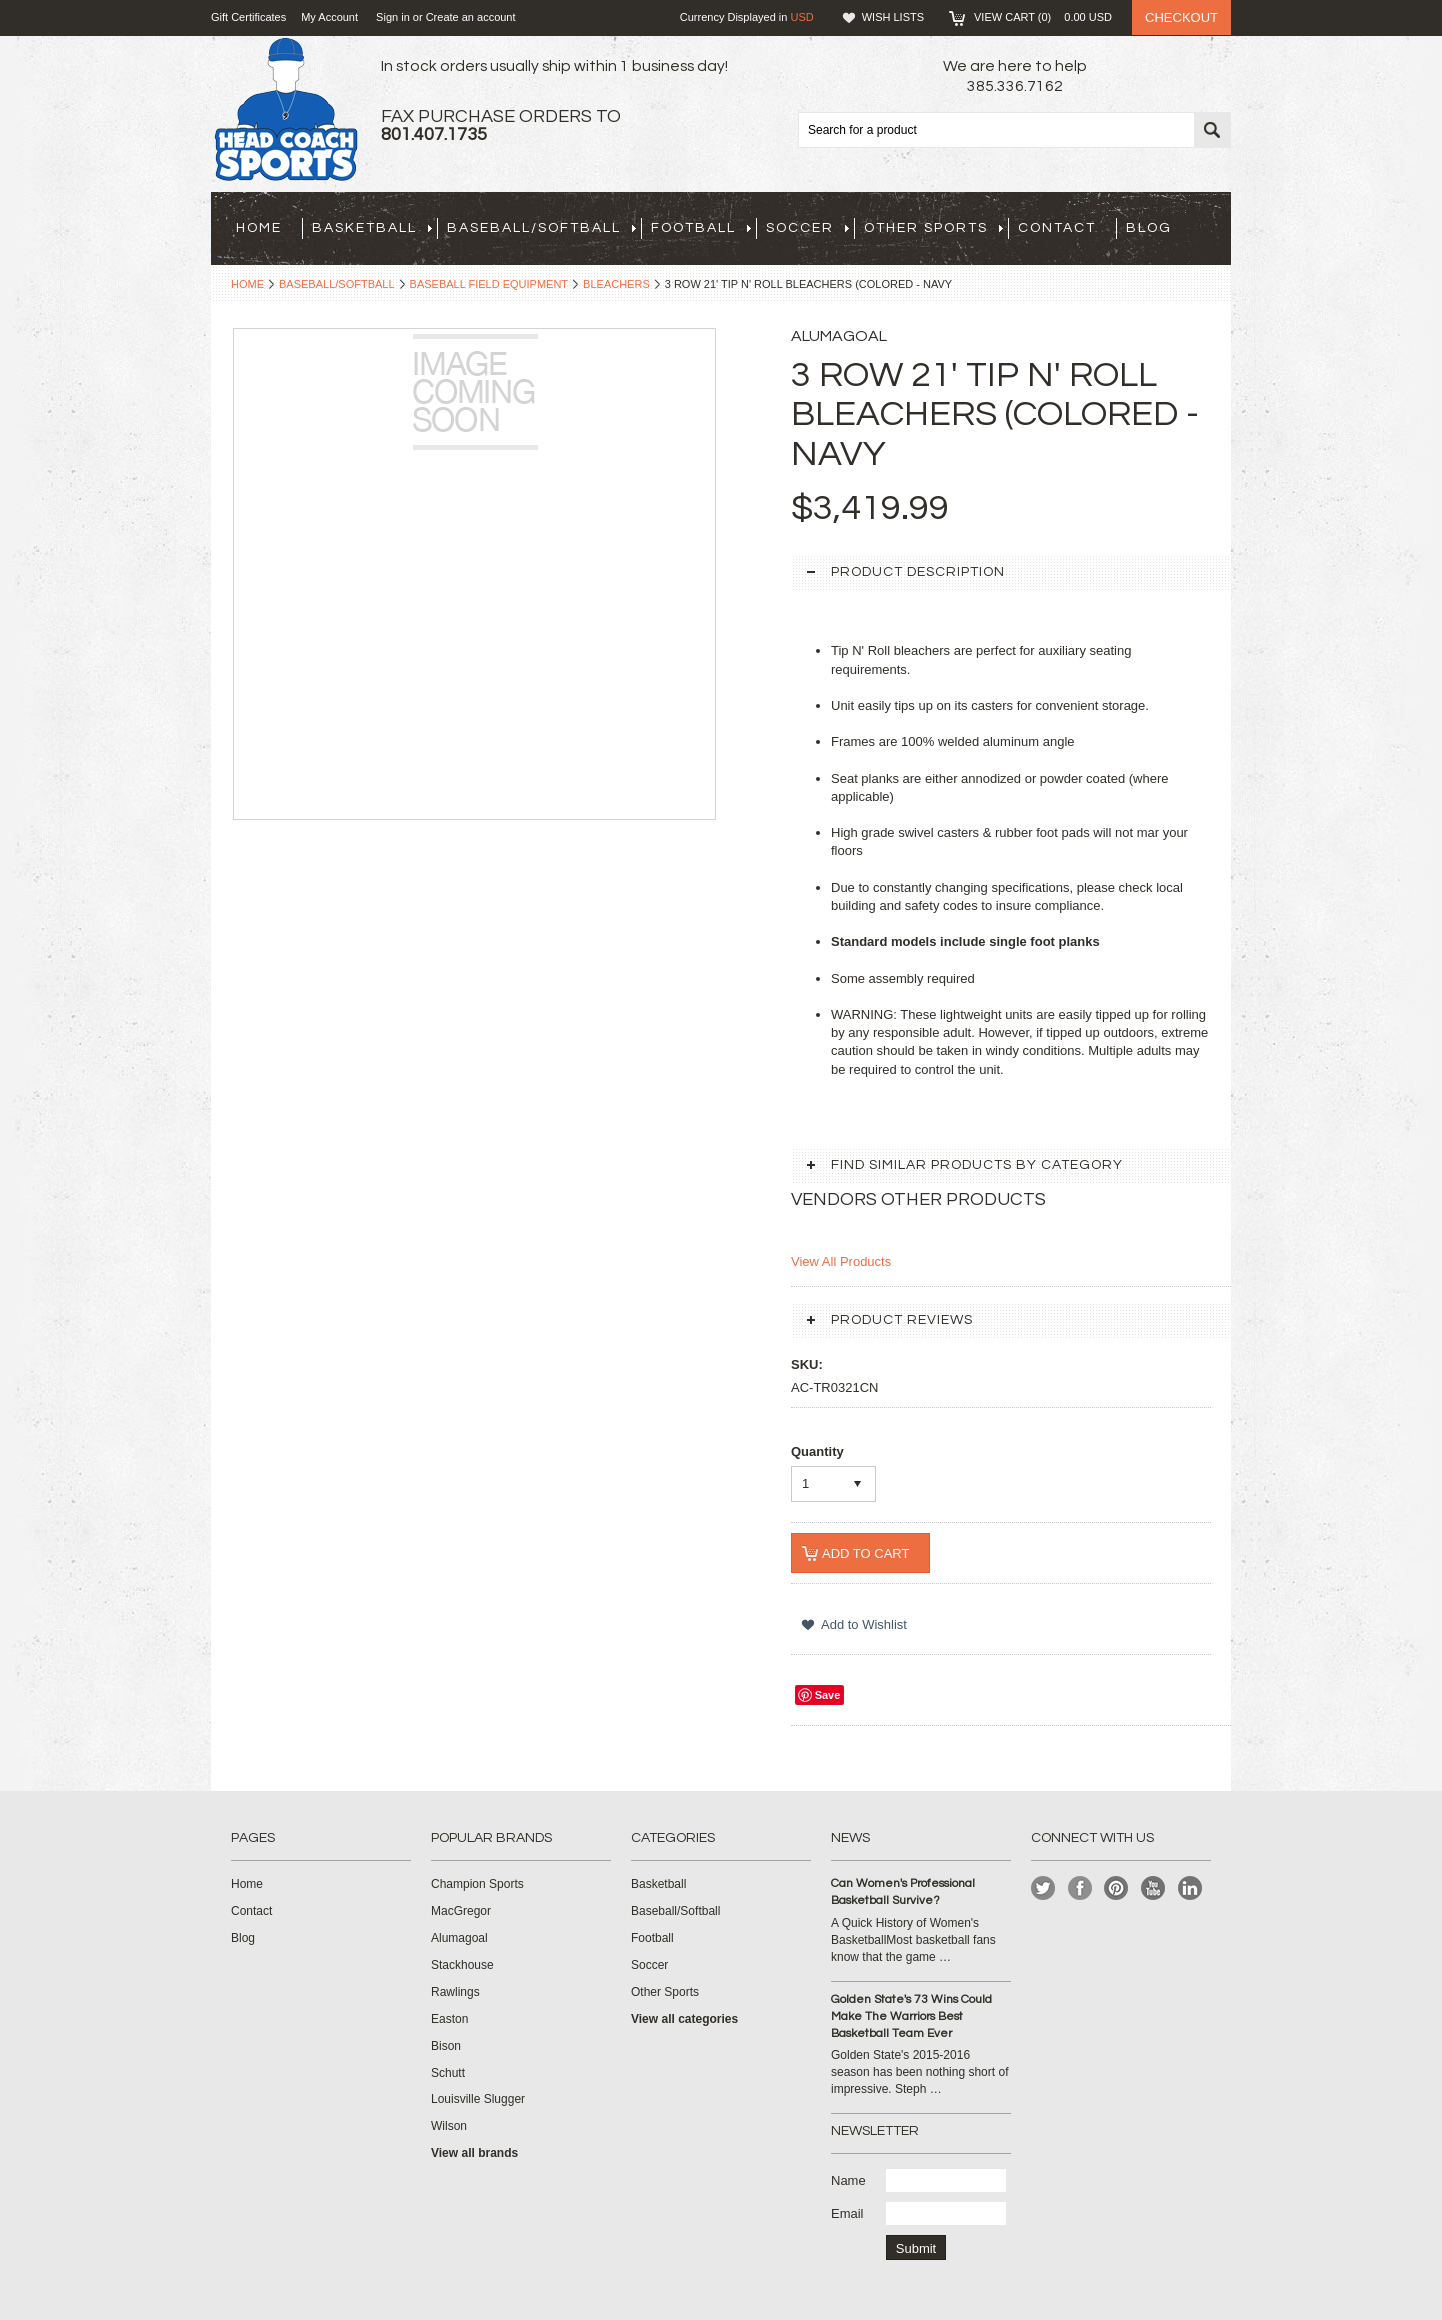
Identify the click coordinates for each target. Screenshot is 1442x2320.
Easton (449, 2019)
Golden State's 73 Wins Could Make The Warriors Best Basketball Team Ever (911, 2016)
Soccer (807, 228)
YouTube (1153, 1888)
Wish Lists (893, 17)
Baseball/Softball (541, 228)
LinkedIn (1190, 1888)
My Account (329, 17)
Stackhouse (462, 1965)
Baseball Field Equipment (489, 284)
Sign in (393, 17)
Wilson (449, 2126)
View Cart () (1043, 17)
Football (701, 228)
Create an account (471, 17)
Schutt (448, 2073)
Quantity (817, 1451)
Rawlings (455, 1992)
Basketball (372, 228)
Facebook (1080, 1888)
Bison (446, 2046)
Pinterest (1116, 1888)
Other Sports (933, 228)
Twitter (1043, 1888)
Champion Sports (477, 1884)
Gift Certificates (248, 17)
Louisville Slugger (478, 2099)
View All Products (841, 1261)
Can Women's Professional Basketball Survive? (903, 1892)
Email (847, 2213)
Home (247, 284)
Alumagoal (459, 1938)
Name (848, 2180)
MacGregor (461, 1911)
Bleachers (616, 284)
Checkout (1181, 17)
